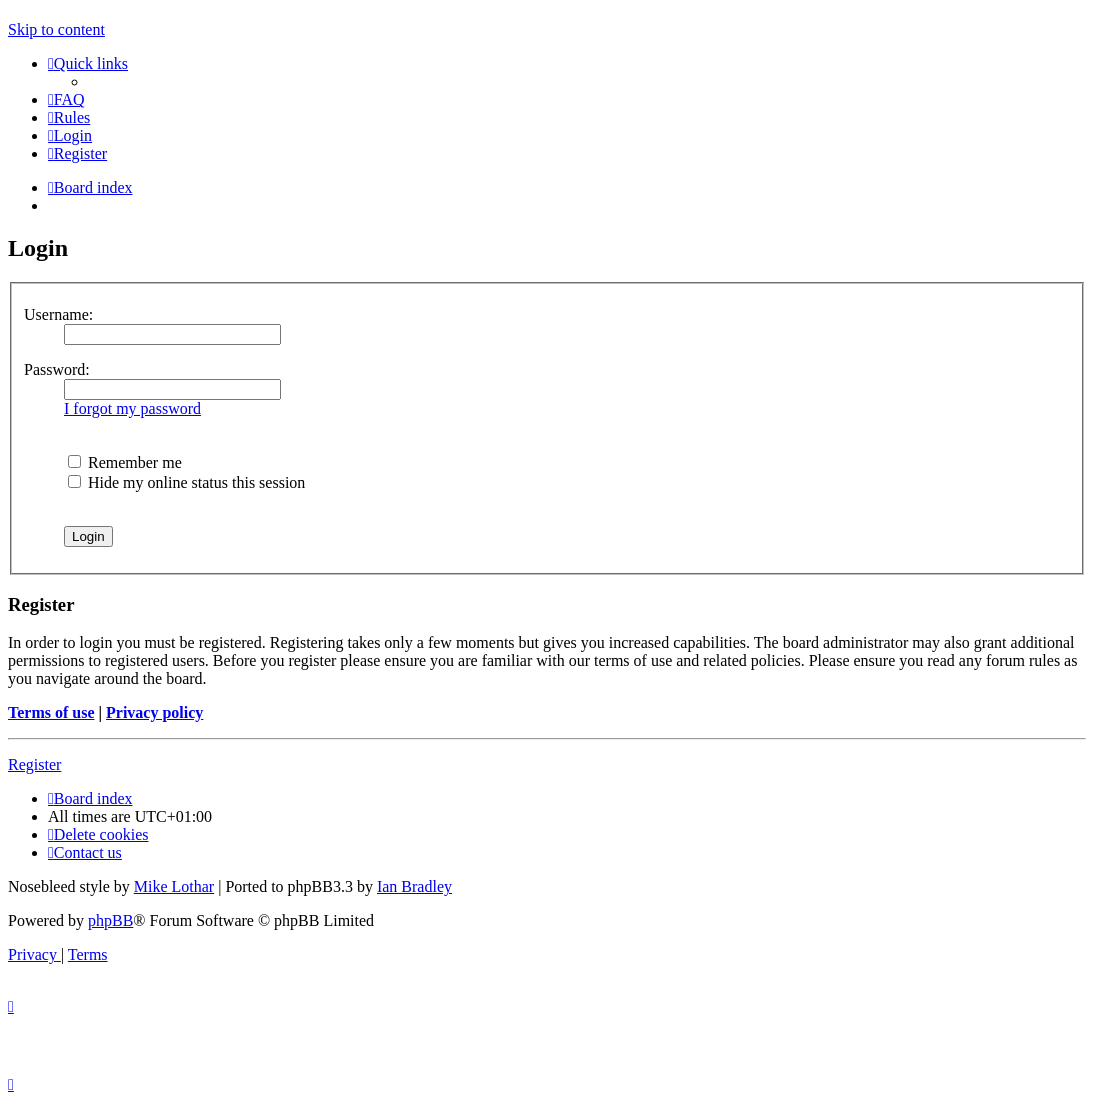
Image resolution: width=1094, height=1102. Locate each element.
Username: (58, 314)
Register (34, 764)
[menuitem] (66, 99)
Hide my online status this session (186, 482)
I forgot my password (132, 408)
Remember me (125, 462)
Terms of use (51, 712)
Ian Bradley (414, 886)
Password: (57, 369)
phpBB (110, 920)
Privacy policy (154, 712)
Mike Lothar (174, 886)
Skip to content (56, 29)
